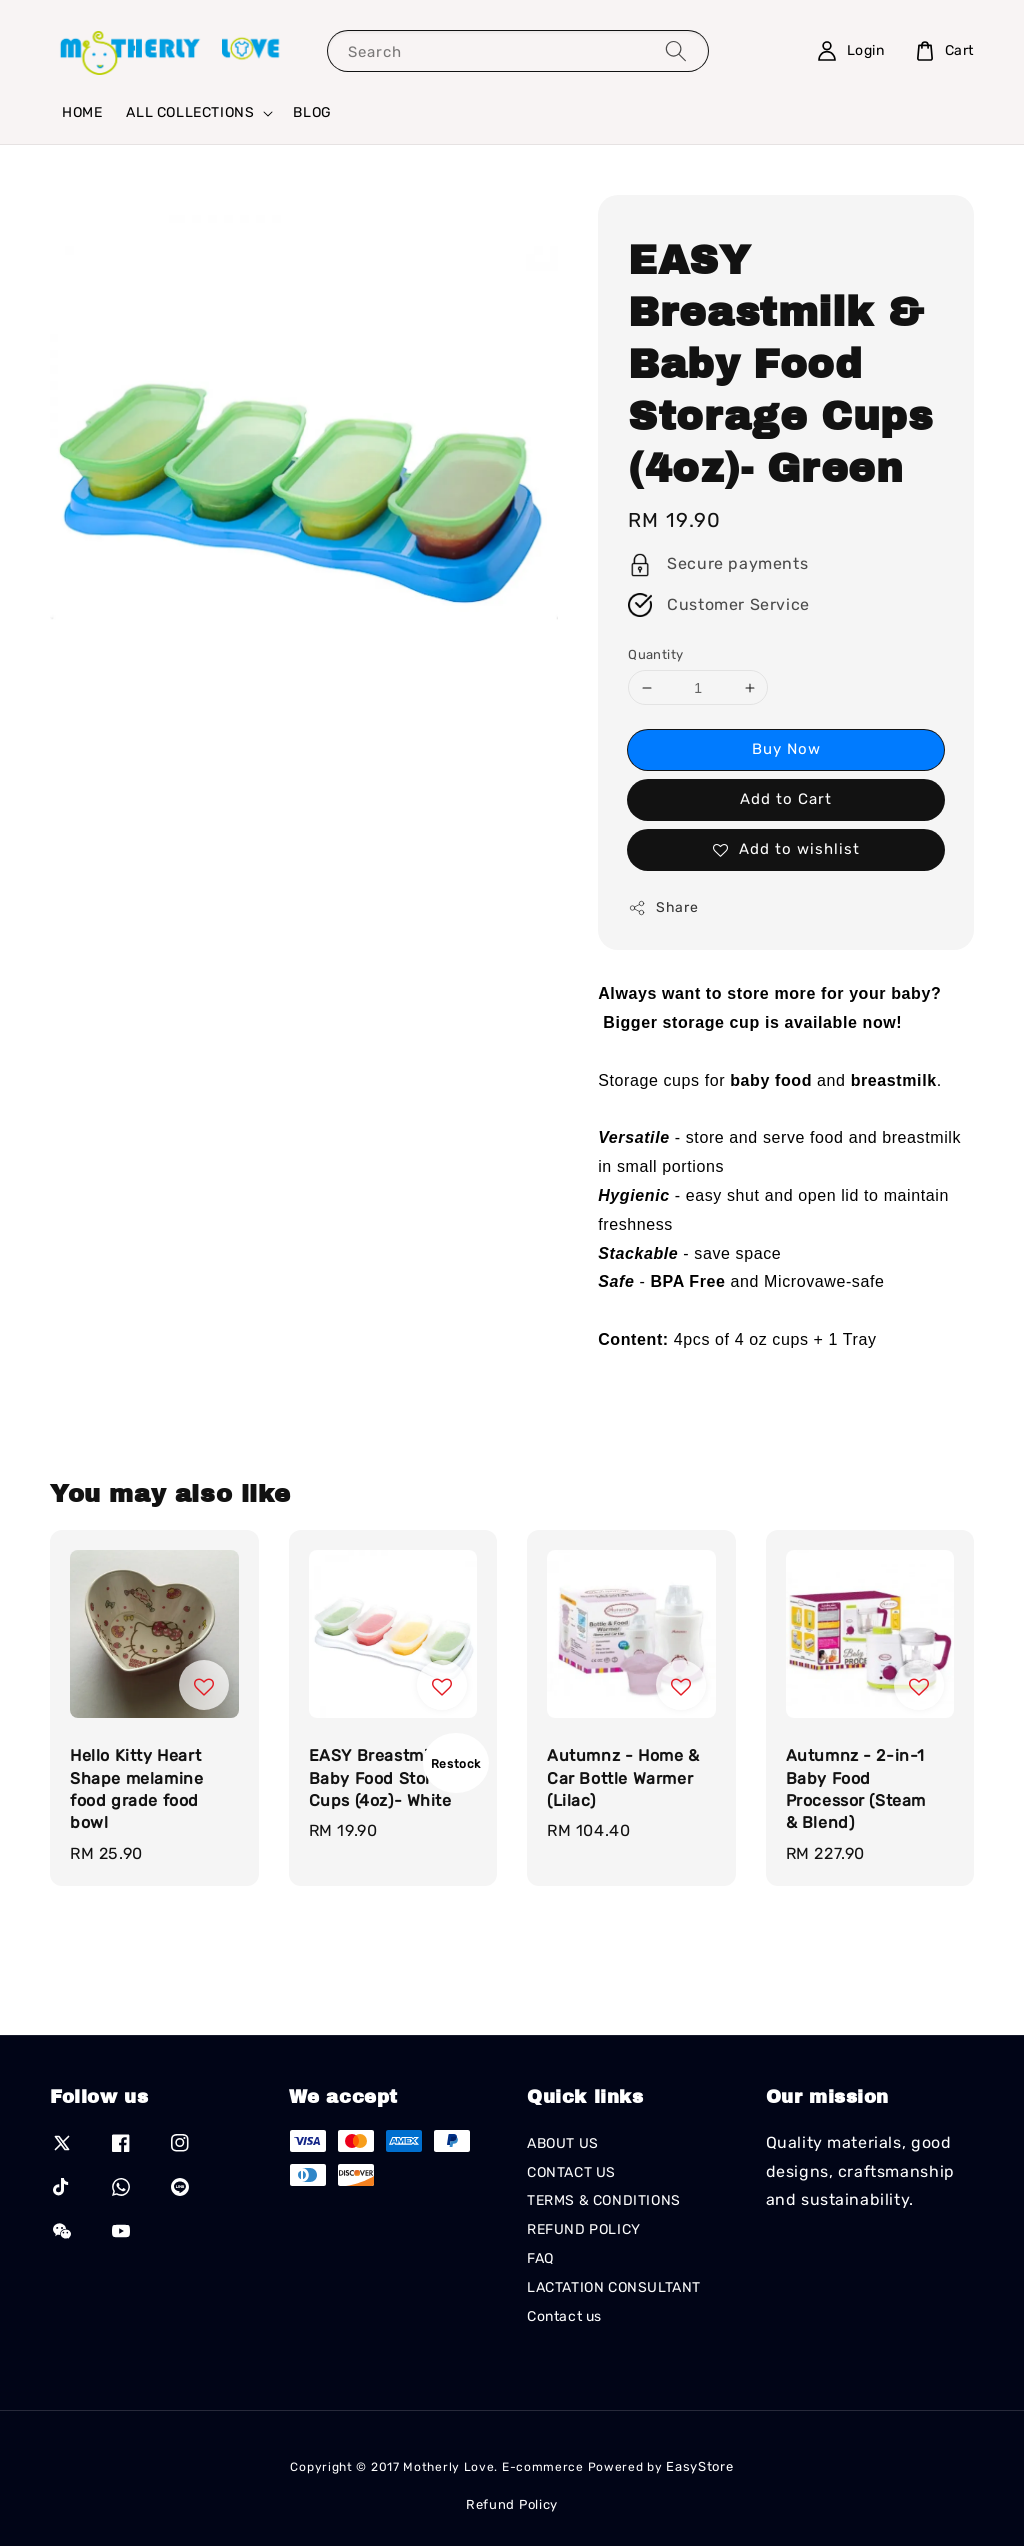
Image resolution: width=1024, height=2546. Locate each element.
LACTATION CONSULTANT (614, 2287)
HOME (82, 112)
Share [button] (663, 908)
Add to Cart (786, 799)
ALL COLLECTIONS (190, 112)
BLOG (312, 112)
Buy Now (786, 749)
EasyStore (699, 2466)
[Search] (676, 50)
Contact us (564, 2316)
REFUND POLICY (584, 2229)
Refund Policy (512, 2504)
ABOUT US (563, 2143)
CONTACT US (571, 2172)
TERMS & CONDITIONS (604, 2200)
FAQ (540, 2258)
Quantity (655, 654)
